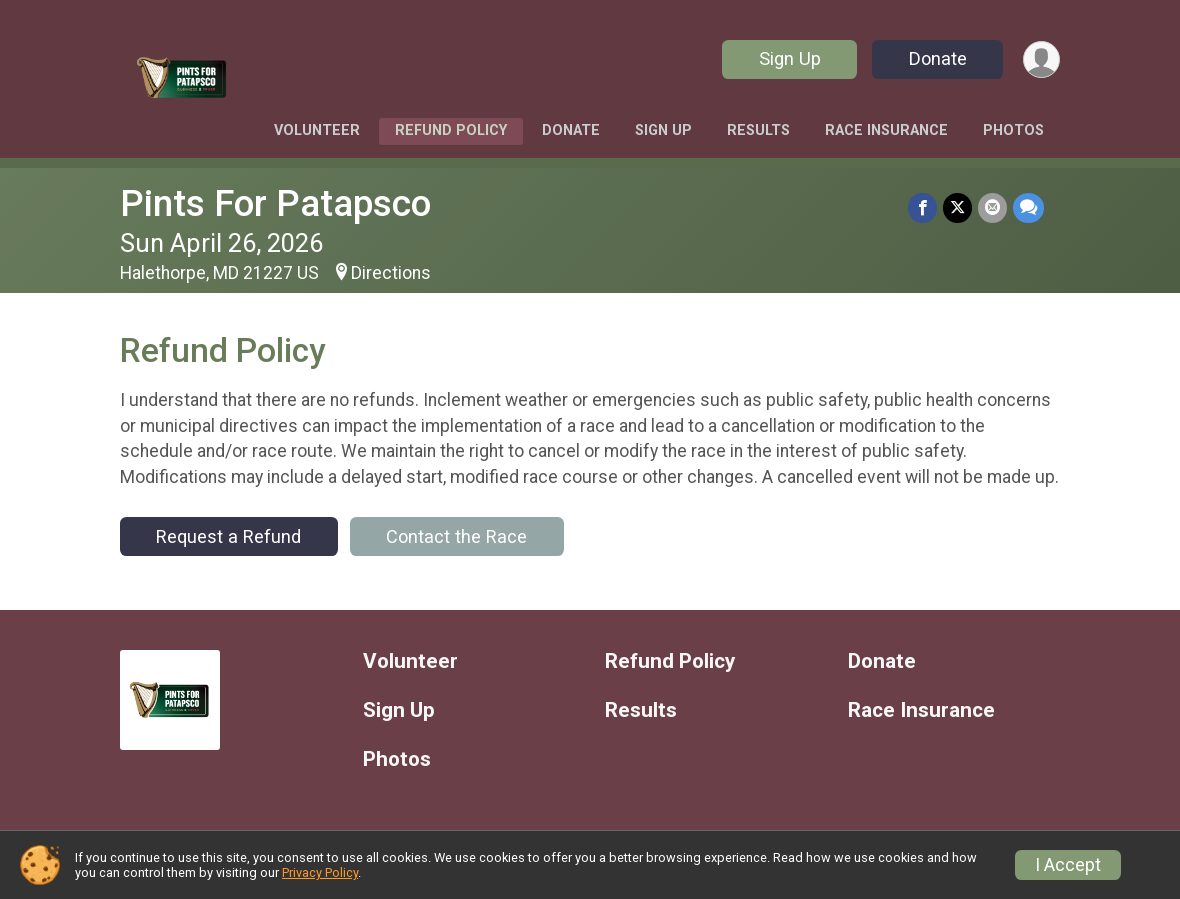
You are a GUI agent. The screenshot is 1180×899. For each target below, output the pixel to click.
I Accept (1068, 865)
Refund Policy (451, 130)
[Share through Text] (1028, 207)
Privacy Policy (320, 872)
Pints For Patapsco (275, 203)
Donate (938, 58)
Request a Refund (228, 536)
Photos (1013, 130)
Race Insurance (886, 130)
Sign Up (790, 58)
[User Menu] (1041, 59)
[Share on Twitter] (957, 207)
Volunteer (317, 130)
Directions (391, 273)
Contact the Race (456, 536)
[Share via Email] (992, 207)
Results (758, 130)
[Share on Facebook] (922, 207)
